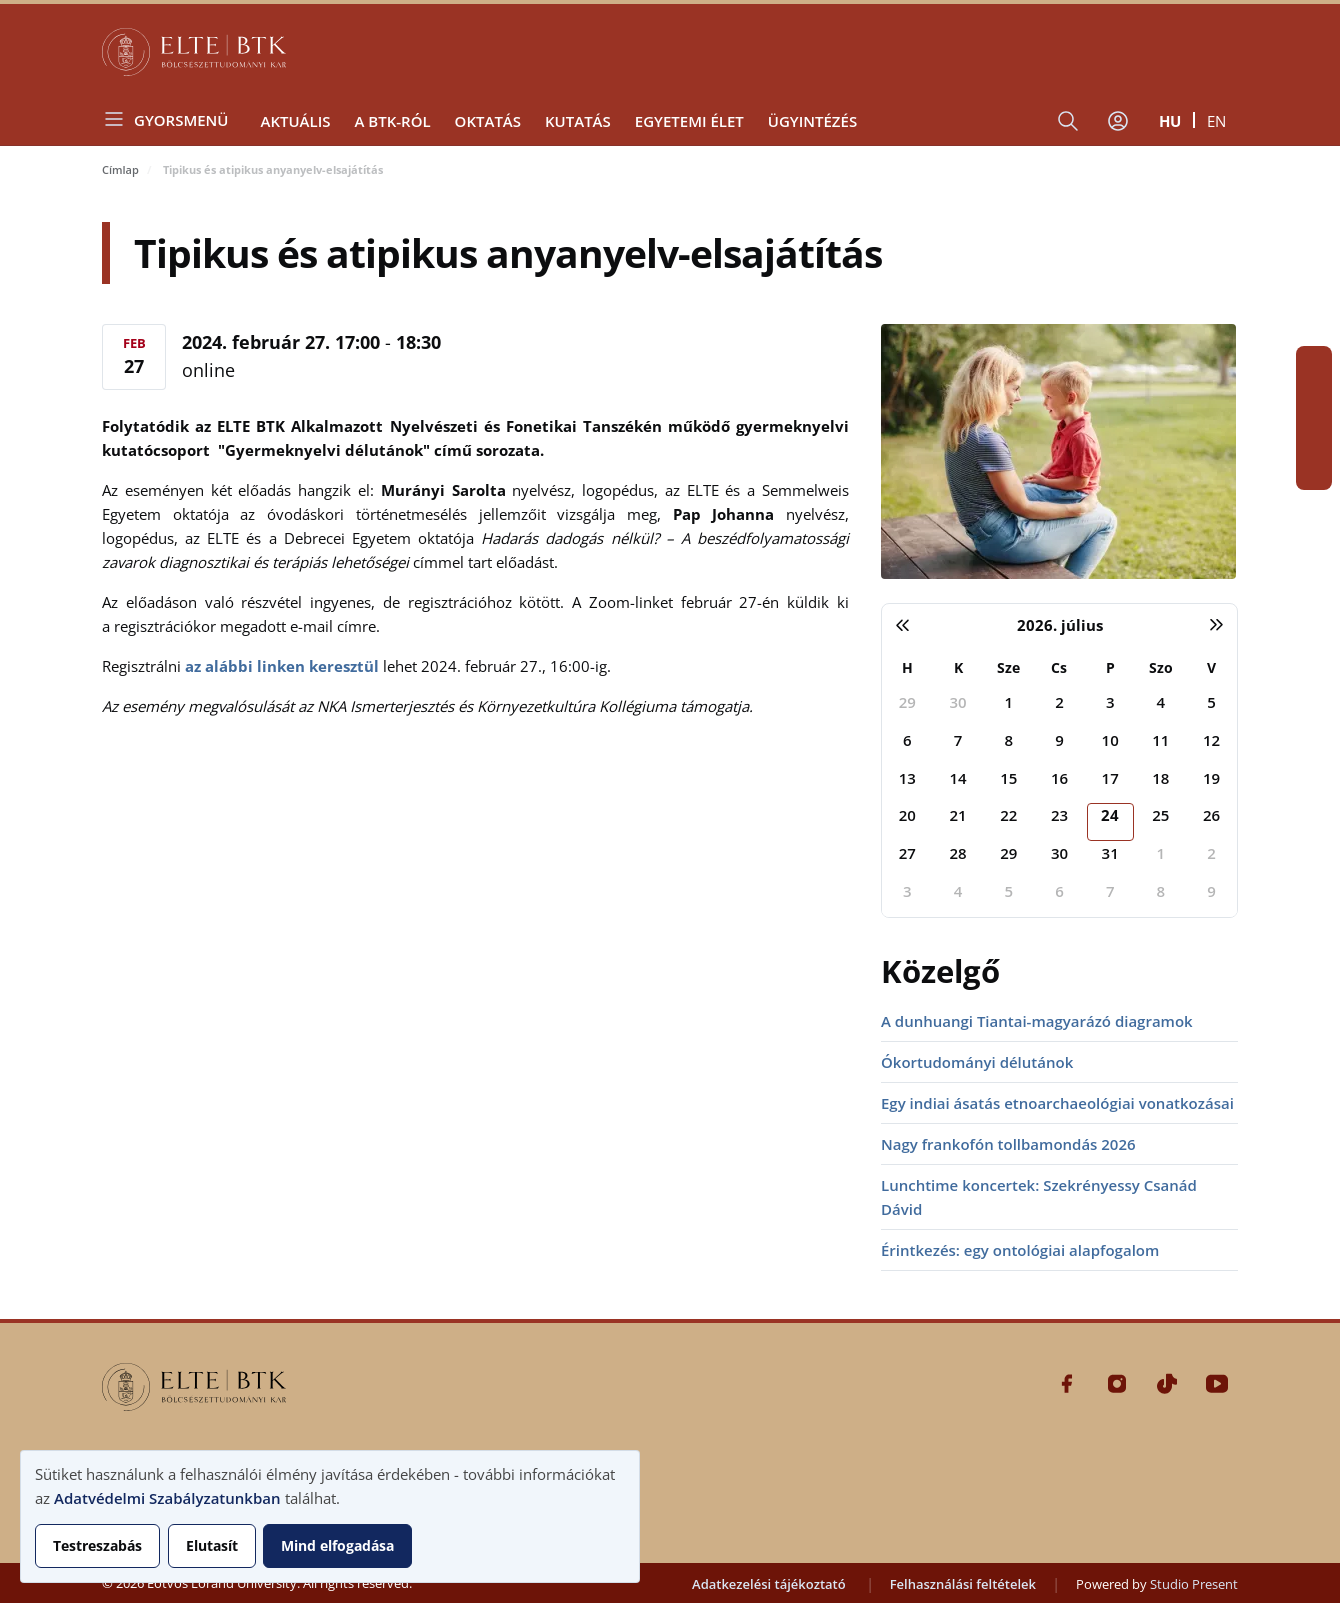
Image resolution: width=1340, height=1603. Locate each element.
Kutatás (578, 121)
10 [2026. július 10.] (1110, 740)
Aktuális (295, 121)
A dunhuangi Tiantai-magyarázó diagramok (1037, 1021)
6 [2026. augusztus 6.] (1059, 891)
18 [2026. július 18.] (1160, 778)
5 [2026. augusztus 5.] (1008, 891)
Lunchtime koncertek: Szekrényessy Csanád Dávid (1039, 1197)
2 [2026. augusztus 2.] (1211, 853)
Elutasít (212, 1545)
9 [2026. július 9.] (1059, 740)
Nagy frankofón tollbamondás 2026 (1008, 1144)
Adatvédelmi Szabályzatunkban (167, 1498)
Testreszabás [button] (97, 1545)
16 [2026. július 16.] (1059, 778)
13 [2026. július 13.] (907, 778)
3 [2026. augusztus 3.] (907, 891)
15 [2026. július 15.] (1008, 778)
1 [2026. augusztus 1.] (1161, 853)
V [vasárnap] (1211, 667)
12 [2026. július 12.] (1211, 740)
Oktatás (488, 121)
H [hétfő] (907, 667)
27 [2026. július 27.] (907, 853)
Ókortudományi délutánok (977, 1062)
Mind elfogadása (337, 1545)
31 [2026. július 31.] (1110, 853)
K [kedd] (958, 667)
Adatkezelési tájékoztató (769, 1584)
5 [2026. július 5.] (1211, 702)
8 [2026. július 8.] (1008, 740)
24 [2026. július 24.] (1110, 815)
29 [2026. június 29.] (907, 702)
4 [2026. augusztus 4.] (958, 891)
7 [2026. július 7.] (958, 740)
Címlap (120, 169)
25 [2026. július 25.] (1160, 815)
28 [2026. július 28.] (957, 853)
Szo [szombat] (1161, 667)
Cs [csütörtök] (1059, 667)
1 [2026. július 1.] (1008, 702)
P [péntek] (1110, 667)
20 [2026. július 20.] (907, 815)
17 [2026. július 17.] (1110, 778)
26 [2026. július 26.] (1211, 815)
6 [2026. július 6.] (907, 740)
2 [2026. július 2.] (1059, 702)
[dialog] (330, 1516)
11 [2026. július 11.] (1160, 740)
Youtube (1314, 472)
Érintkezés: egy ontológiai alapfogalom (1020, 1250)
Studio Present (1194, 1584)
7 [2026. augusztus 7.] (1110, 891)
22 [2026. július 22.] (1008, 815)
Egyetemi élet (689, 121)
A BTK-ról (392, 121)
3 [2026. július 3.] (1110, 702)
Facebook (1314, 364)
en (1216, 121)
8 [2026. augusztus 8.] (1161, 891)
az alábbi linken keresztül (282, 666)
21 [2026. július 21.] (957, 815)
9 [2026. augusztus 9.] (1211, 891)
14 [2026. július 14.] (957, 778)
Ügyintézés (812, 121)
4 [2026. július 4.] (1161, 702)
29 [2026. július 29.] (1008, 853)
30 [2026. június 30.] (957, 702)
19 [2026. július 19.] (1211, 778)
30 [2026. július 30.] (1059, 853)
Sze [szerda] (1008, 667)
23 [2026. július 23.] (1059, 815)
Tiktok (1314, 436)
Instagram (1314, 400)
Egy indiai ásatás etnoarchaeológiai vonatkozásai (1057, 1103)
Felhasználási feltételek (963, 1584)
